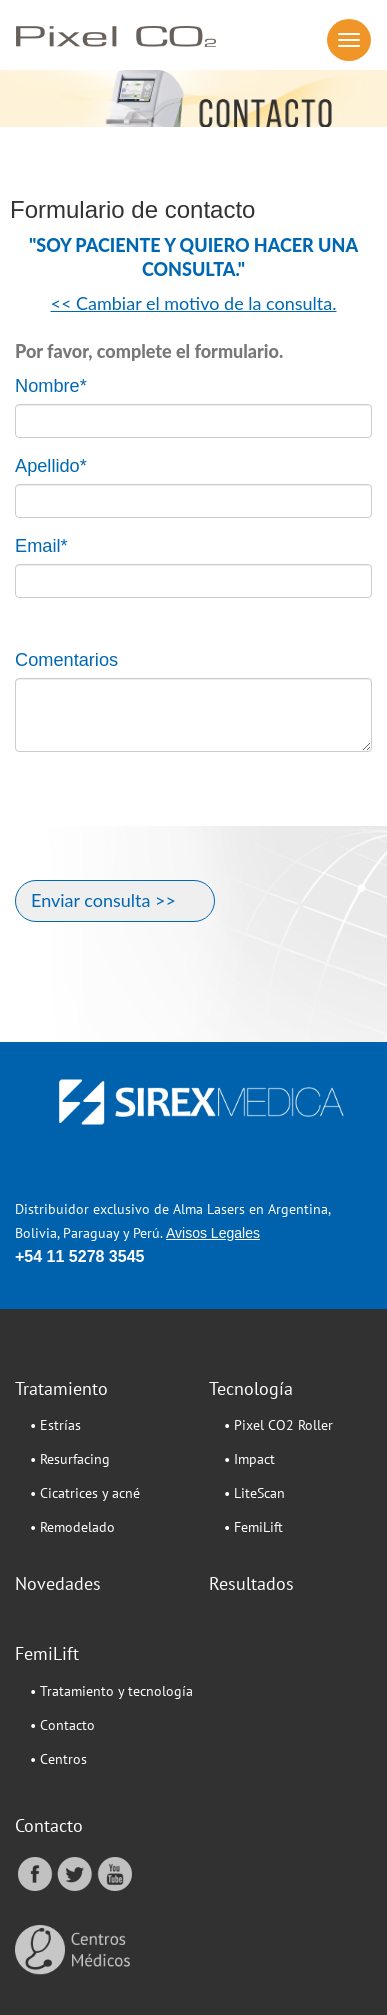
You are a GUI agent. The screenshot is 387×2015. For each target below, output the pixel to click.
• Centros (58, 1759)
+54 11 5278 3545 (79, 1256)
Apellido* (51, 466)
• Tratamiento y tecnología (111, 1691)
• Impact (249, 1459)
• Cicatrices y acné (85, 1493)
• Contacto (62, 1725)
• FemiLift (253, 1527)
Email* (41, 546)
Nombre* (51, 386)
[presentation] (167, 826)
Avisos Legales (213, 1233)
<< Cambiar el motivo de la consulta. (194, 303)
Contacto (49, 1825)
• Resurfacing (70, 1459)
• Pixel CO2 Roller (278, 1425)
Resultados (251, 1583)
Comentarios (66, 660)
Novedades (58, 1583)
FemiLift (47, 1653)
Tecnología (251, 1388)
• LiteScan (254, 1493)
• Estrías (55, 1425)
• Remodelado (72, 1527)
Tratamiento (61, 1388)
